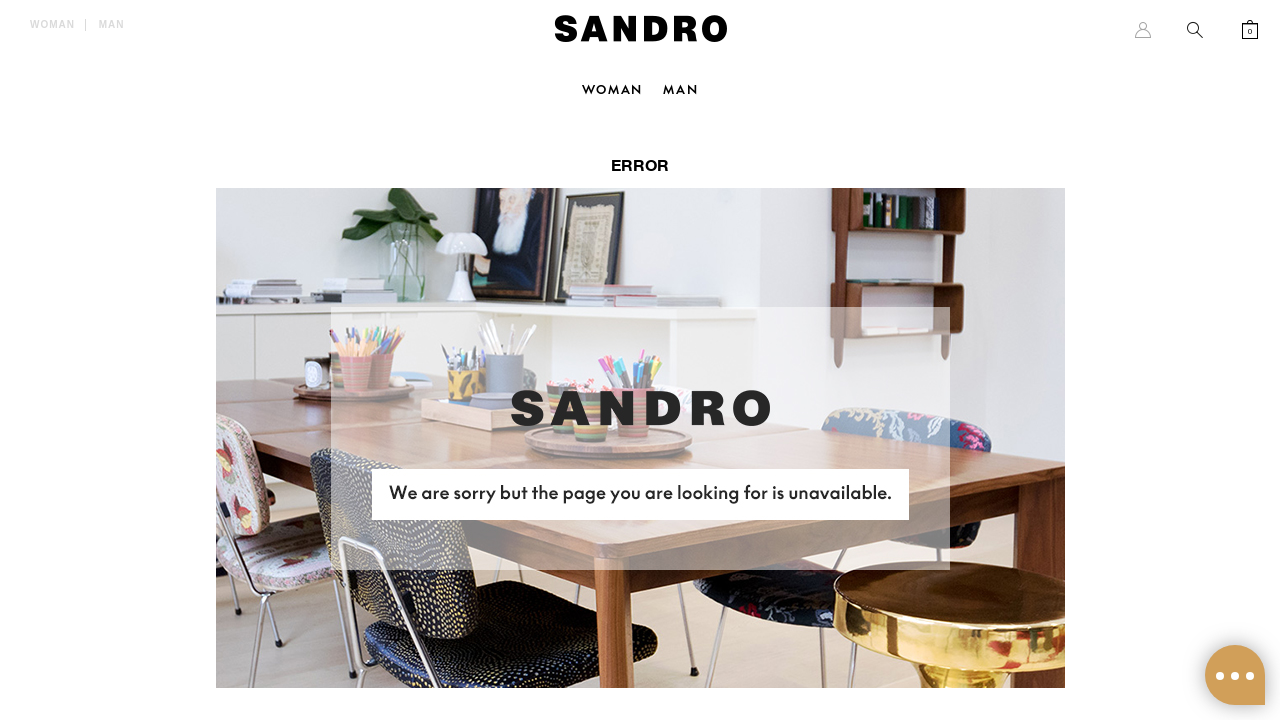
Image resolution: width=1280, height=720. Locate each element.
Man (112, 24)
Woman (52, 24)
